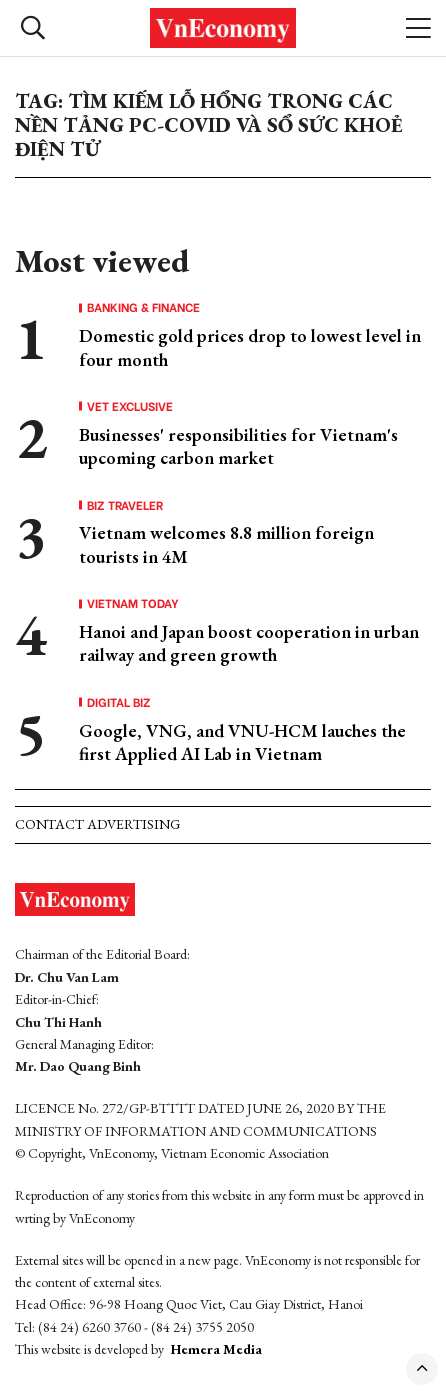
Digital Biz (119, 702)
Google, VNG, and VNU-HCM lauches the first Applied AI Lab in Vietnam (242, 742)
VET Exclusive (130, 406)
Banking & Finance (143, 307)
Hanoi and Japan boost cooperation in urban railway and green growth (249, 643)
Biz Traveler (125, 505)
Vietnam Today (133, 603)
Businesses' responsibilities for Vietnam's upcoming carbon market (238, 446)
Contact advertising (97, 824)
